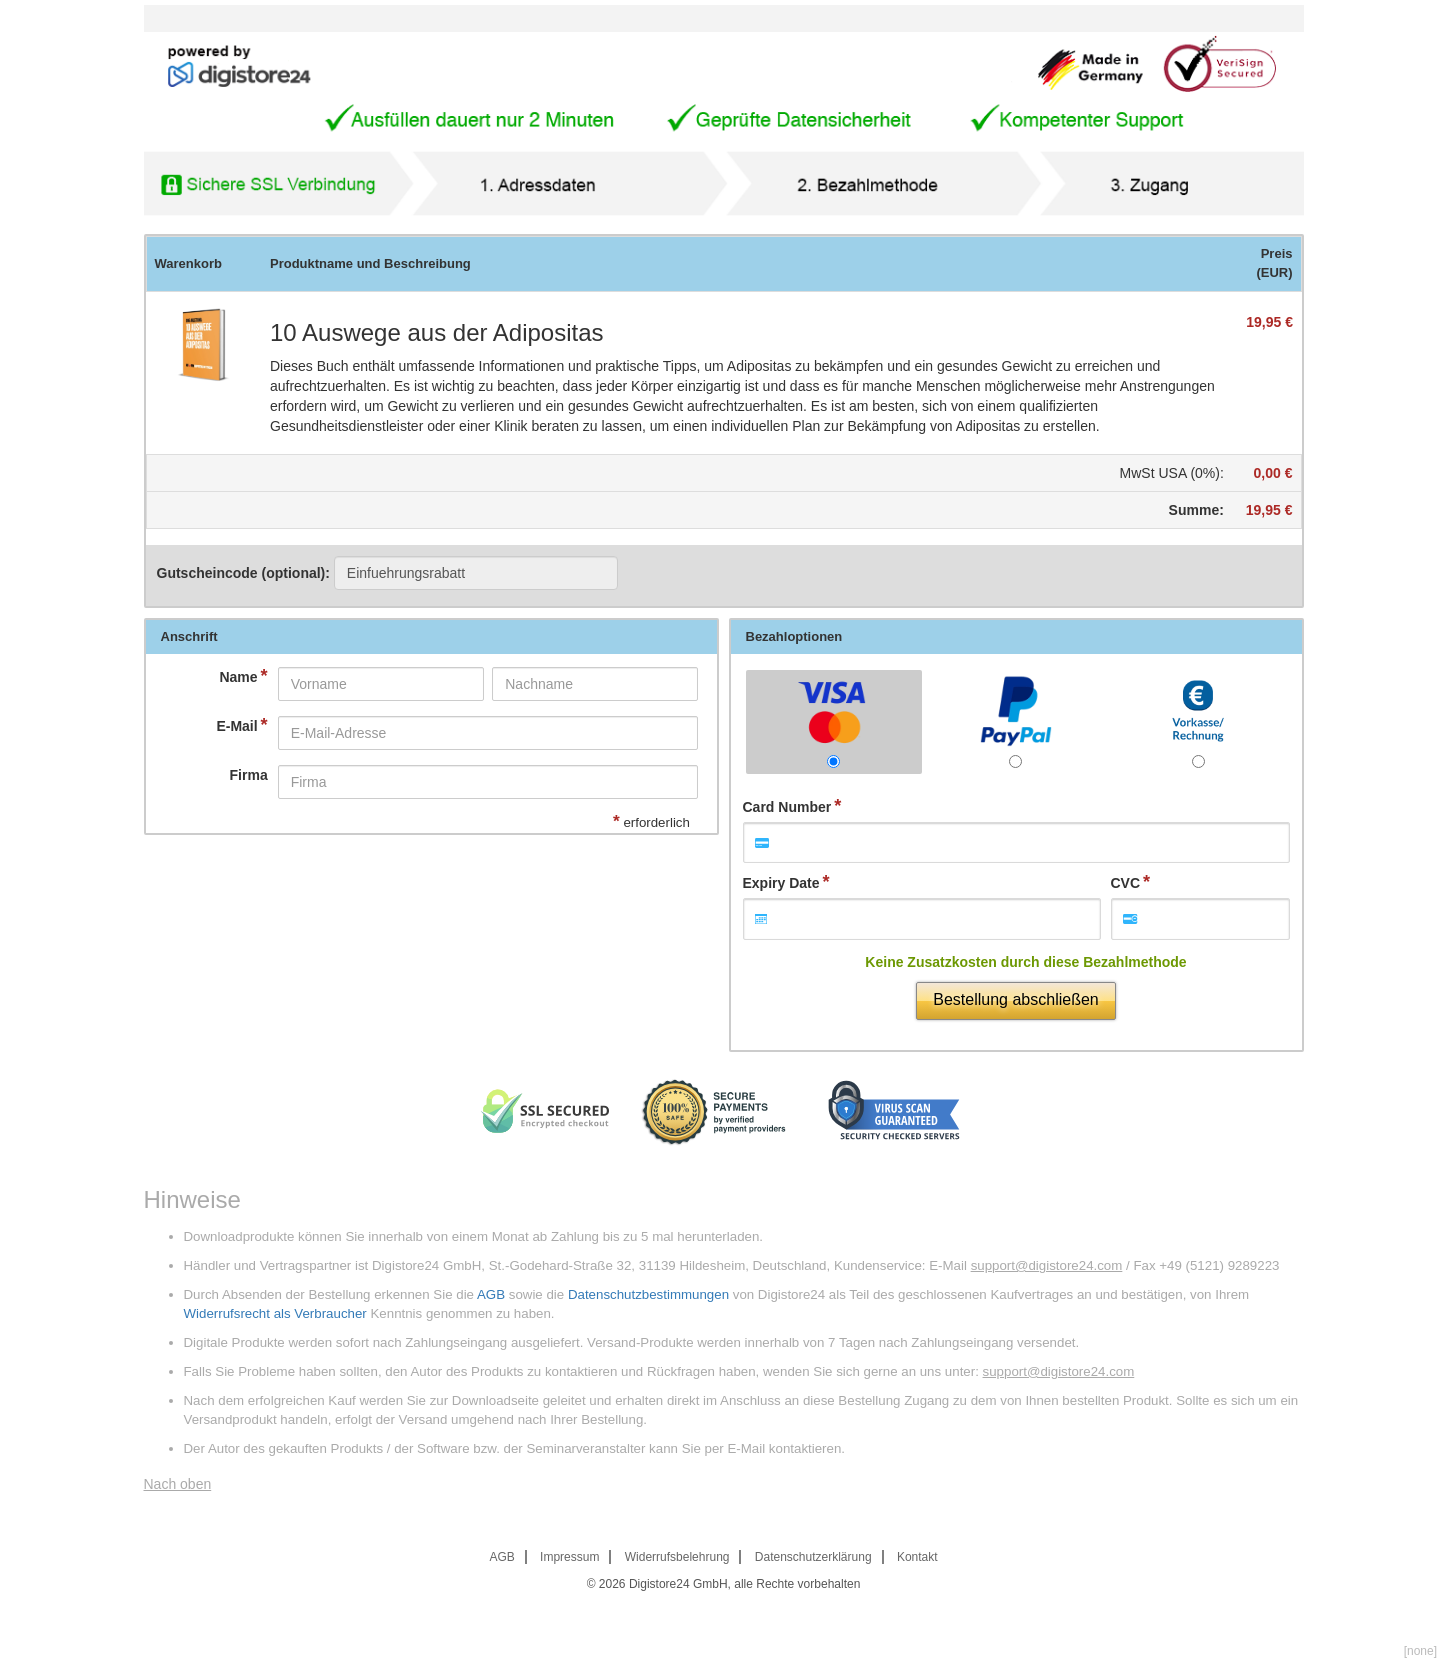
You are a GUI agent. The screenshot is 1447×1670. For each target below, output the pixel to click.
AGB (491, 1294)
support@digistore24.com (1047, 1265)
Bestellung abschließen (1015, 999)
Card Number (787, 807)
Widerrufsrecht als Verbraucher (275, 1313)
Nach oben (178, 1484)
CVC (1126, 883)
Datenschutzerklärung (813, 1557)
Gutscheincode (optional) (387, 573)
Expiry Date (781, 883)
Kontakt (917, 1557)
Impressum (569, 1557)
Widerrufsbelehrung (677, 1557)
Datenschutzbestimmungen (648, 1294)
